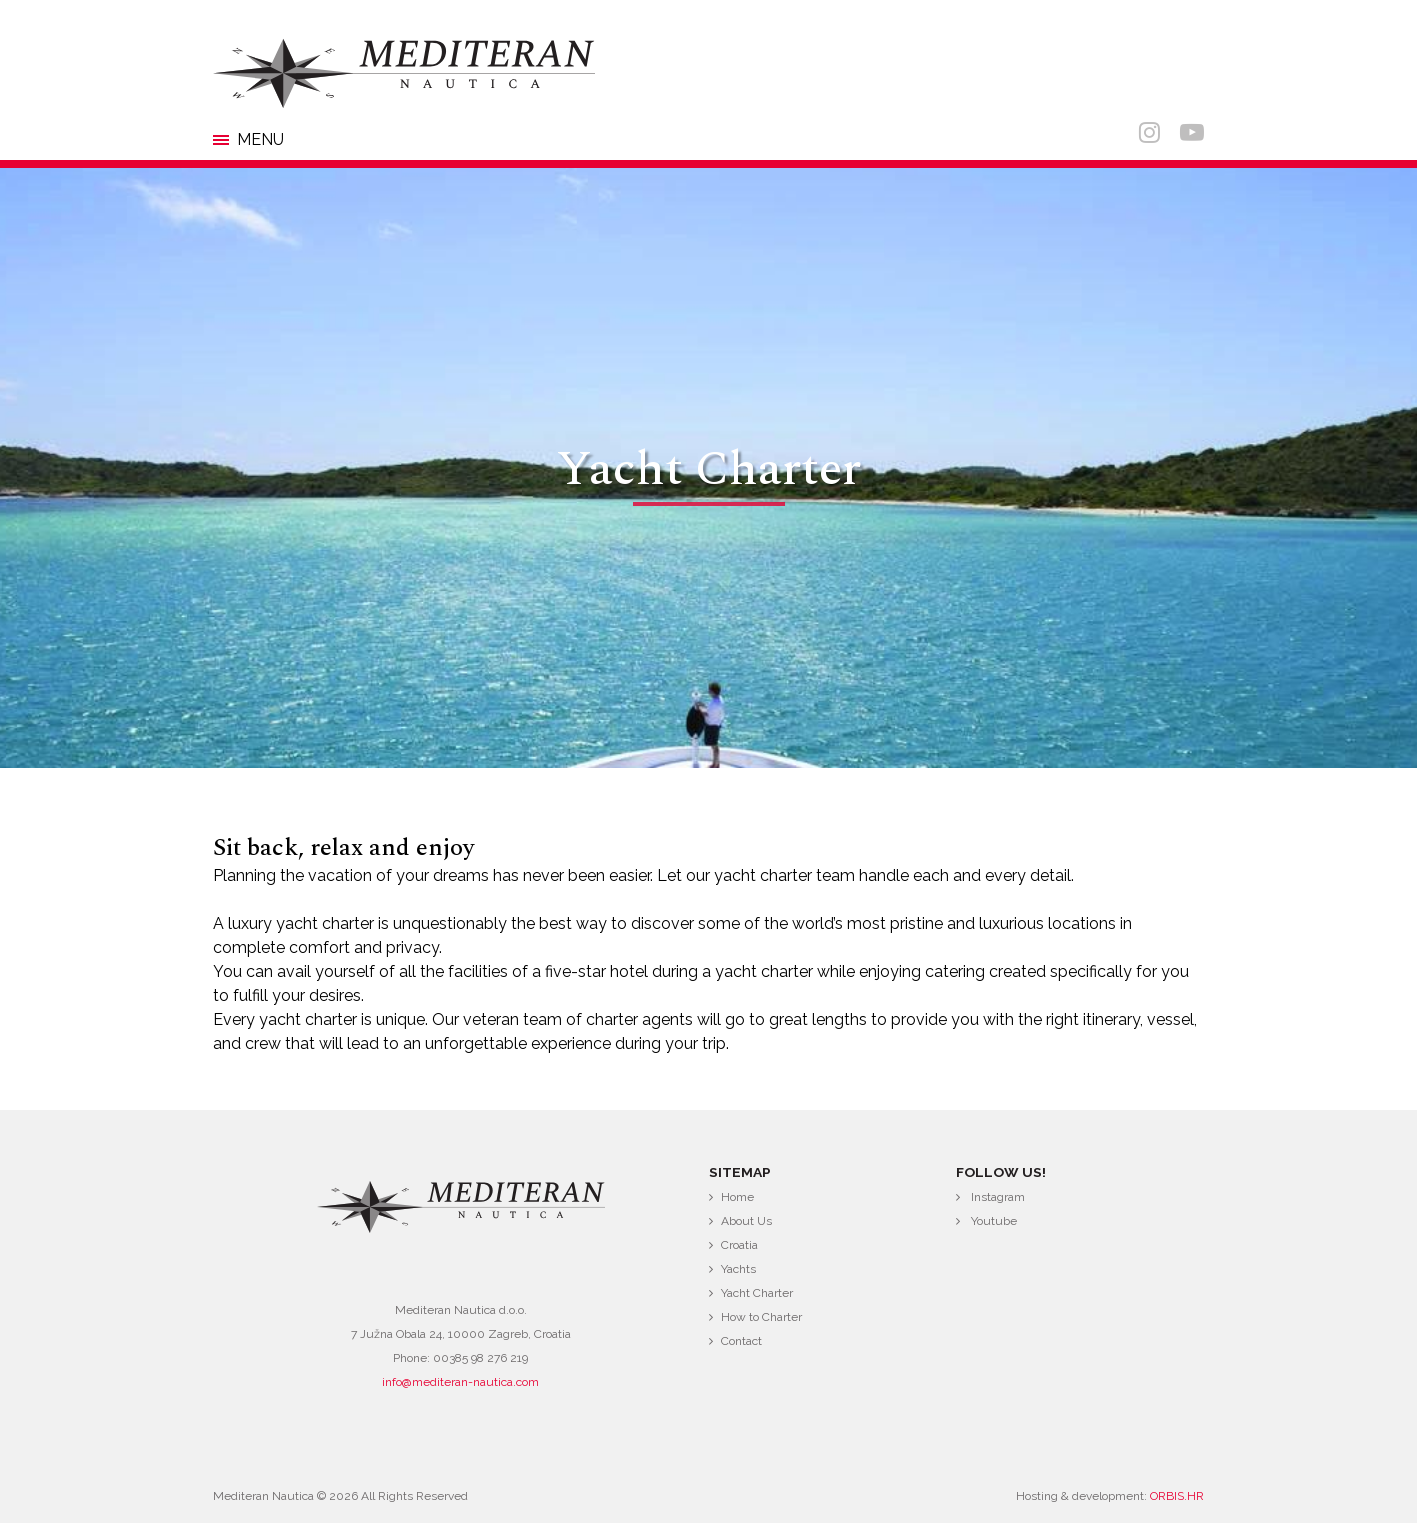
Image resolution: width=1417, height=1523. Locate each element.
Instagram (998, 1197)
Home (737, 1197)
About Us (746, 1221)
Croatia (739, 1245)
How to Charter (761, 1317)
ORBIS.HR (1177, 1496)
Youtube (994, 1221)
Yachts (738, 1269)
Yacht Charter (757, 1293)
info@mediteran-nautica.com (460, 1382)
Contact (741, 1341)
